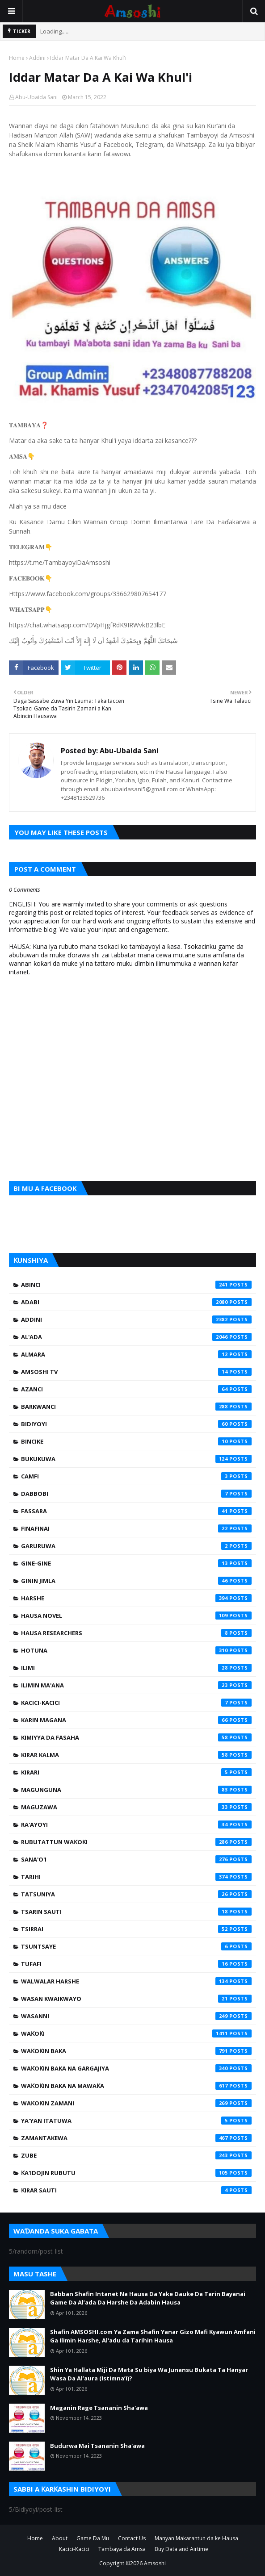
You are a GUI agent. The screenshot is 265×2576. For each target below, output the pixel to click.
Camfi (136, 1476)
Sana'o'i (136, 1859)
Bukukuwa (136, 1459)
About (59, 2538)
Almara (136, 1354)
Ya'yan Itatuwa (136, 2121)
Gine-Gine (136, 1563)
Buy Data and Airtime (181, 2549)
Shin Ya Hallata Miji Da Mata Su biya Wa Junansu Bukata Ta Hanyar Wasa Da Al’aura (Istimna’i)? (149, 2374)
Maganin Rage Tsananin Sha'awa (99, 2408)
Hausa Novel (136, 1616)
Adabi (136, 1302)
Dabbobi (136, 1494)
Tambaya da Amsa (122, 2549)
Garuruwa (136, 1546)
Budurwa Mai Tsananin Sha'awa (97, 2446)
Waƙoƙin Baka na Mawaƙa (136, 2086)
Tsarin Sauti (136, 1912)
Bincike (136, 1441)
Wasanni (136, 2016)
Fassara (136, 1511)
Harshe (136, 1598)
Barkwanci (136, 1407)
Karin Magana (136, 1720)
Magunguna (136, 1790)
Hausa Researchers (136, 1633)
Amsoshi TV (136, 1372)
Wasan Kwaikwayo (136, 1999)
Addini (37, 58)
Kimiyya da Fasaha (136, 1737)
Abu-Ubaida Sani (36, 97)
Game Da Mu (92, 2538)
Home (17, 58)
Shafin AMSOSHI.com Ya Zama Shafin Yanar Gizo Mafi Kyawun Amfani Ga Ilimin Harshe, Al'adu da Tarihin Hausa (153, 2336)
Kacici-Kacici (136, 1703)
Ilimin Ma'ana (136, 1685)
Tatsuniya (136, 1894)
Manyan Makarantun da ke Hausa (196, 2538)
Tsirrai (136, 1929)
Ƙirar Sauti (136, 2190)
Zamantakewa (136, 2138)
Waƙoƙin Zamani (136, 2103)
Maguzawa (136, 1807)
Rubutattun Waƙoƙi (136, 1842)
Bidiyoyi (136, 1424)
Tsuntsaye (136, 1946)
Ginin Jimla (136, 1581)
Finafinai (136, 1528)
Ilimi (136, 1668)
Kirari (136, 1772)
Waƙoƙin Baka (136, 2051)
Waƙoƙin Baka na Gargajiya (136, 2068)
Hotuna (136, 1650)
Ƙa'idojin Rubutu (136, 2173)
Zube (136, 2155)
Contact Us (132, 2538)
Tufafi (136, 1964)
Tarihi (136, 1877)
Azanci (136, 1389)
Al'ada (136, 1337)
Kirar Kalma (136, 1755)
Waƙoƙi (136, 2033)
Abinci (136, 1285)
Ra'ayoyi (136, 1824)
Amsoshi (155, 2563)
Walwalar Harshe (136, 1981)
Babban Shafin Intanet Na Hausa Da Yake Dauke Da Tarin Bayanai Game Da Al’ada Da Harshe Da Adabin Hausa (147, 2298)
